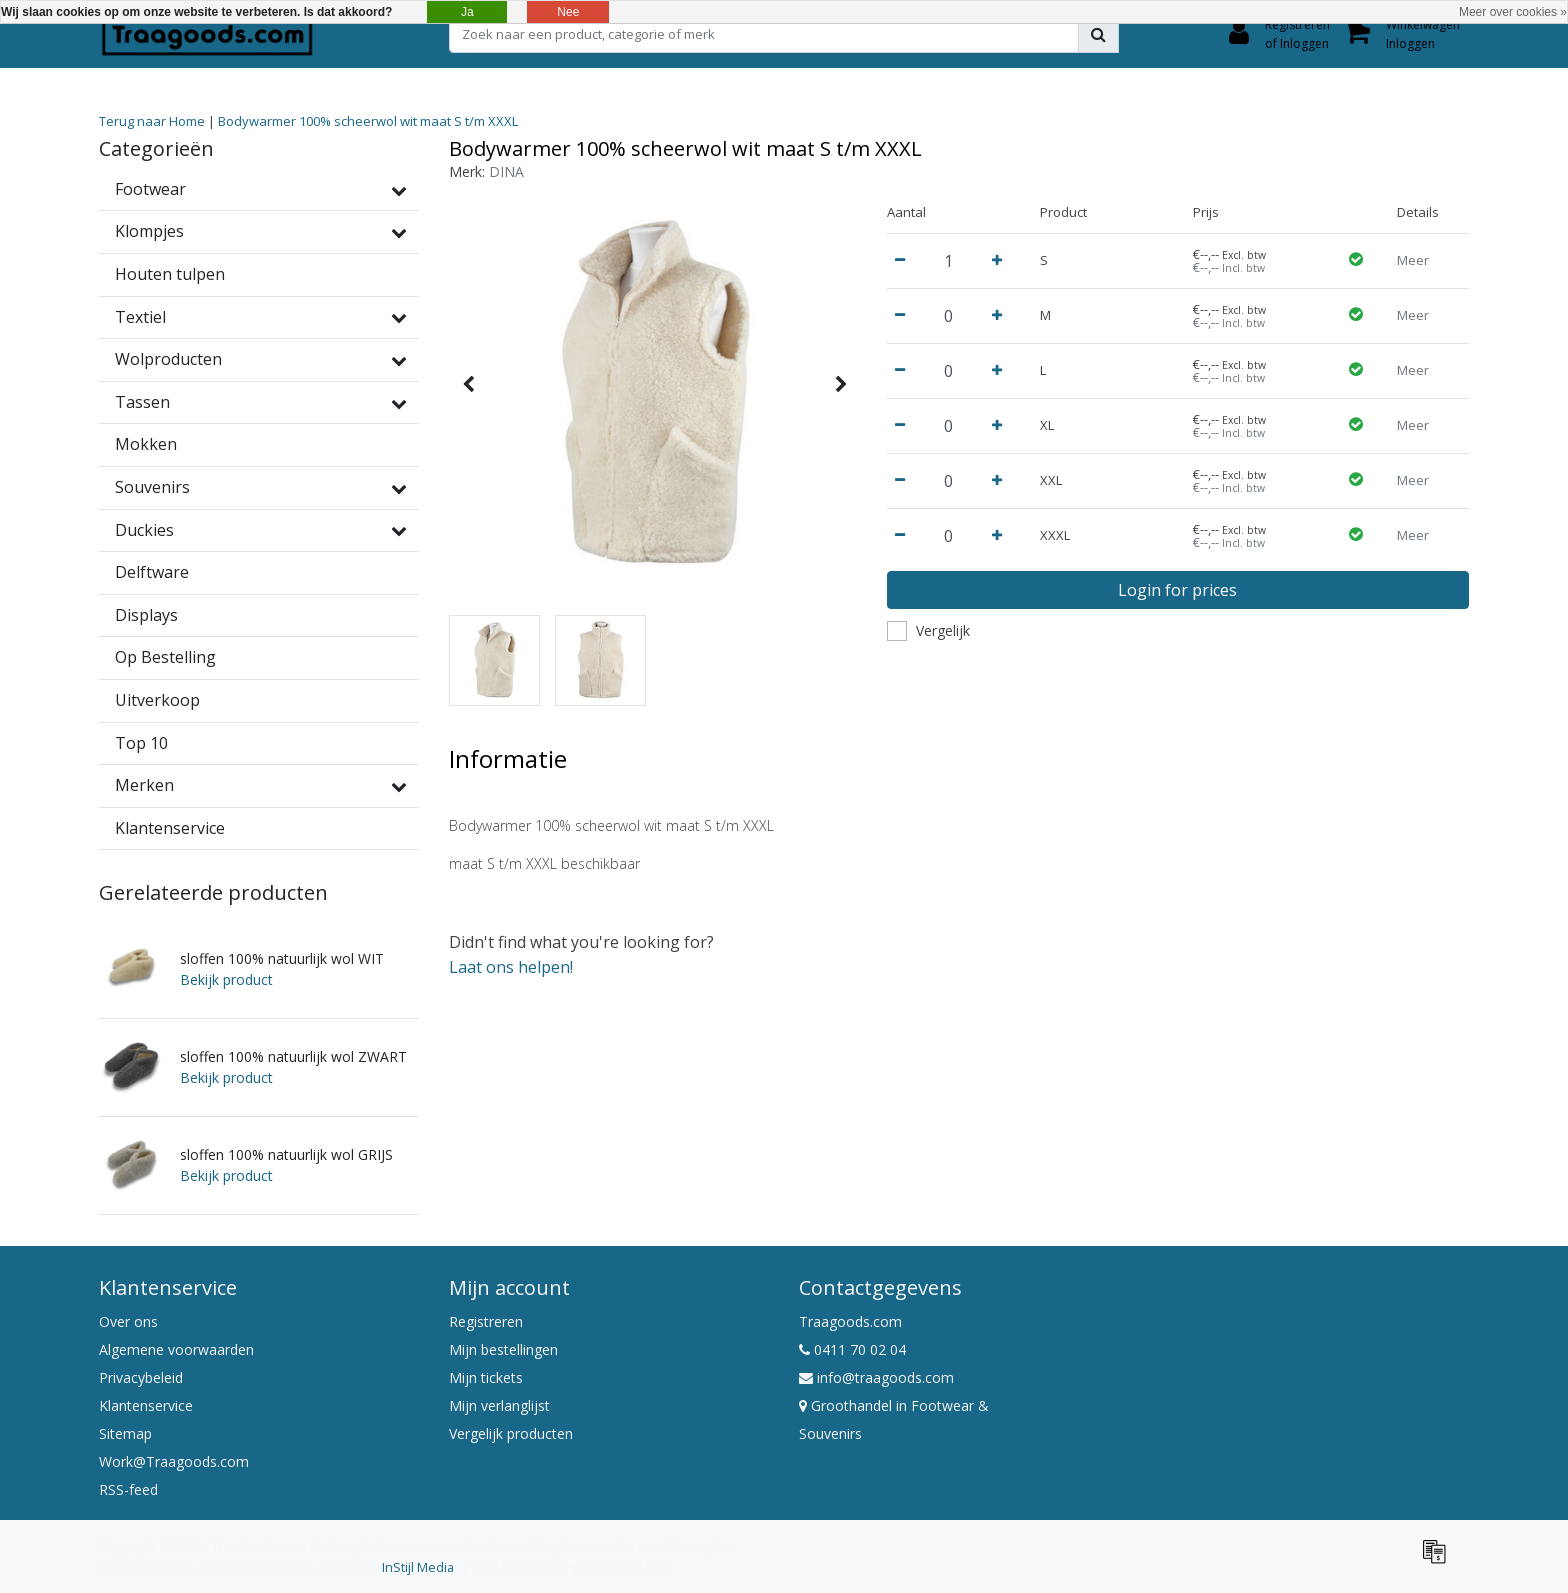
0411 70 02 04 (852, 1349)
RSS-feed (128, 1489)
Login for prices (1177, 590)
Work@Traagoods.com (174, 1461)
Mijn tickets (486, 1377)
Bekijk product (226, 979)
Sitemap (125, 1433)
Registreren (486, 1321)
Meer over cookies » (1513, 12)
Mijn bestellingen (503, 1349)
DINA (506, 171)
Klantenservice (146, 1405)
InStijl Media (418, 1567)
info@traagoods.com (876, 1377)
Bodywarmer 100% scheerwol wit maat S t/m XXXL (368, 121)
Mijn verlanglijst (499, 1405)
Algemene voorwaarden (176, 1349)
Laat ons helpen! (511, 967)
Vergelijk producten (511, 1433)
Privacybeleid (141, 1377)
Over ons (128, 1321)
